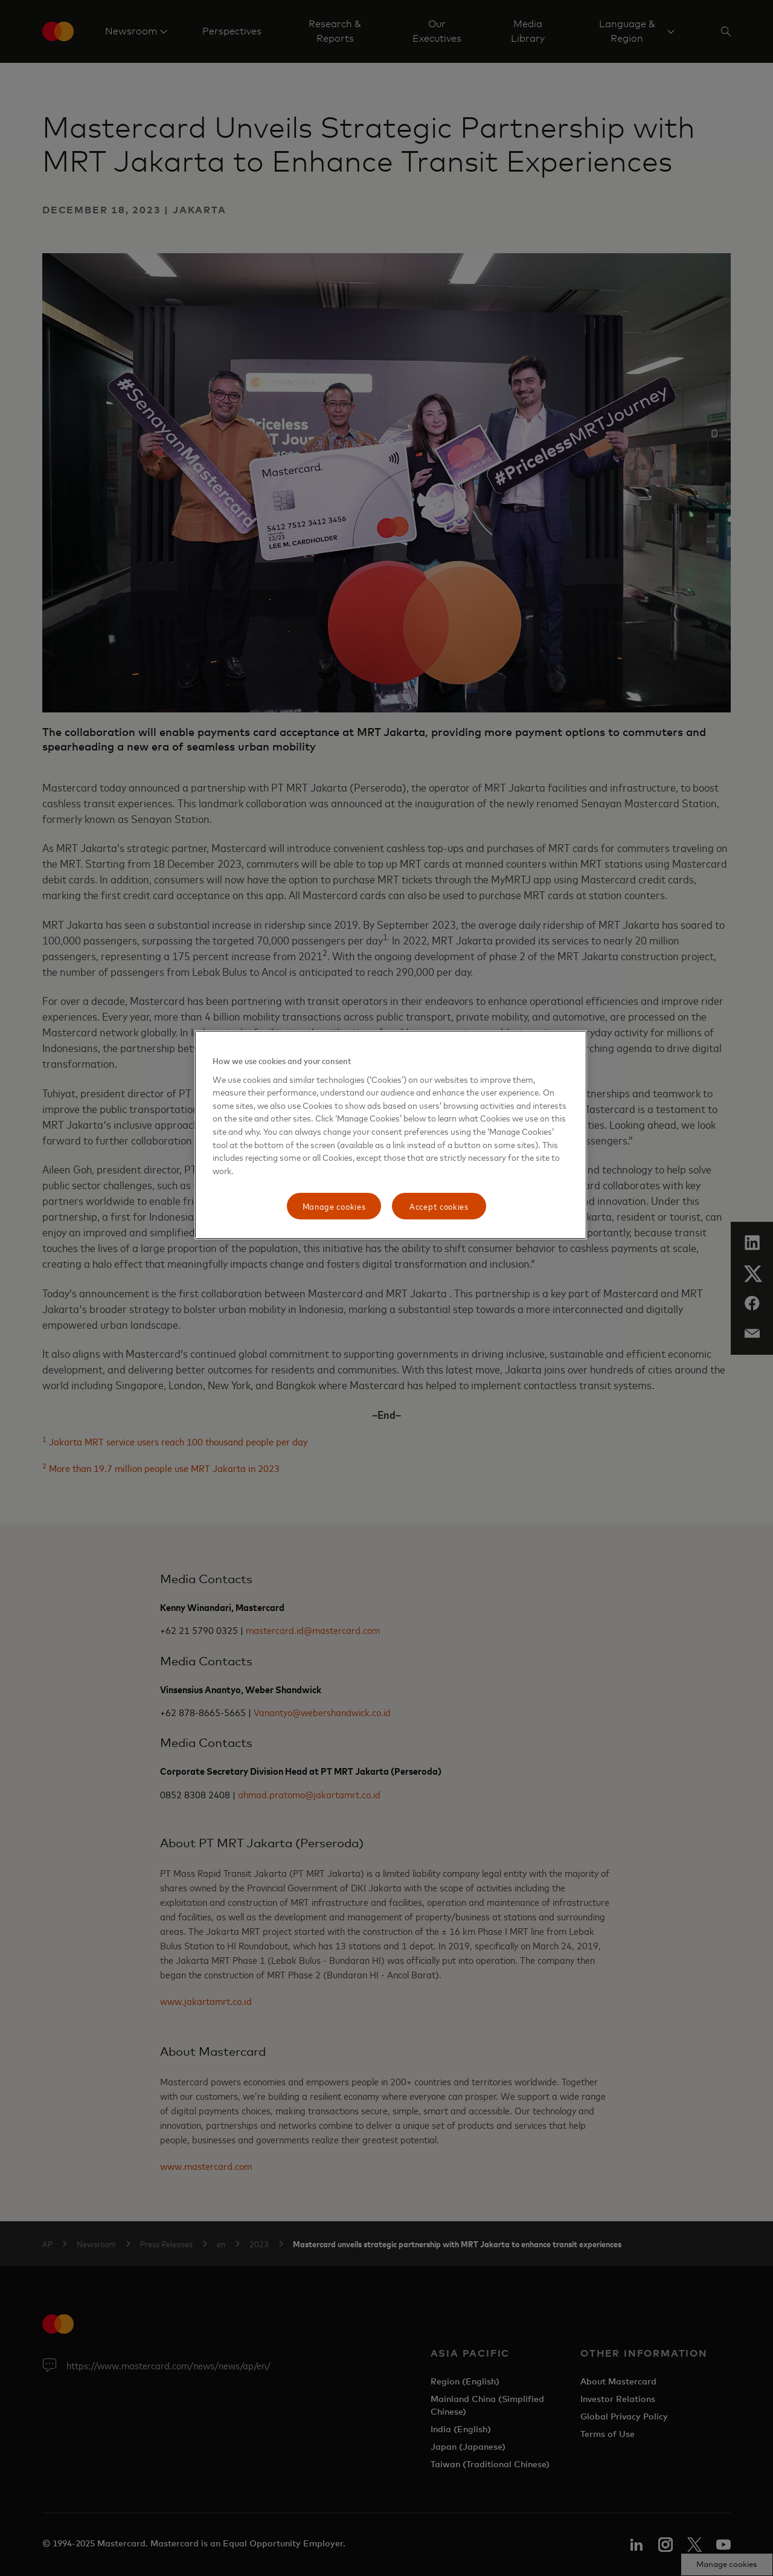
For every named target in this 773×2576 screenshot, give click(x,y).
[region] (390, 1134)
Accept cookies (439, 1206)
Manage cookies (334, 1206)
